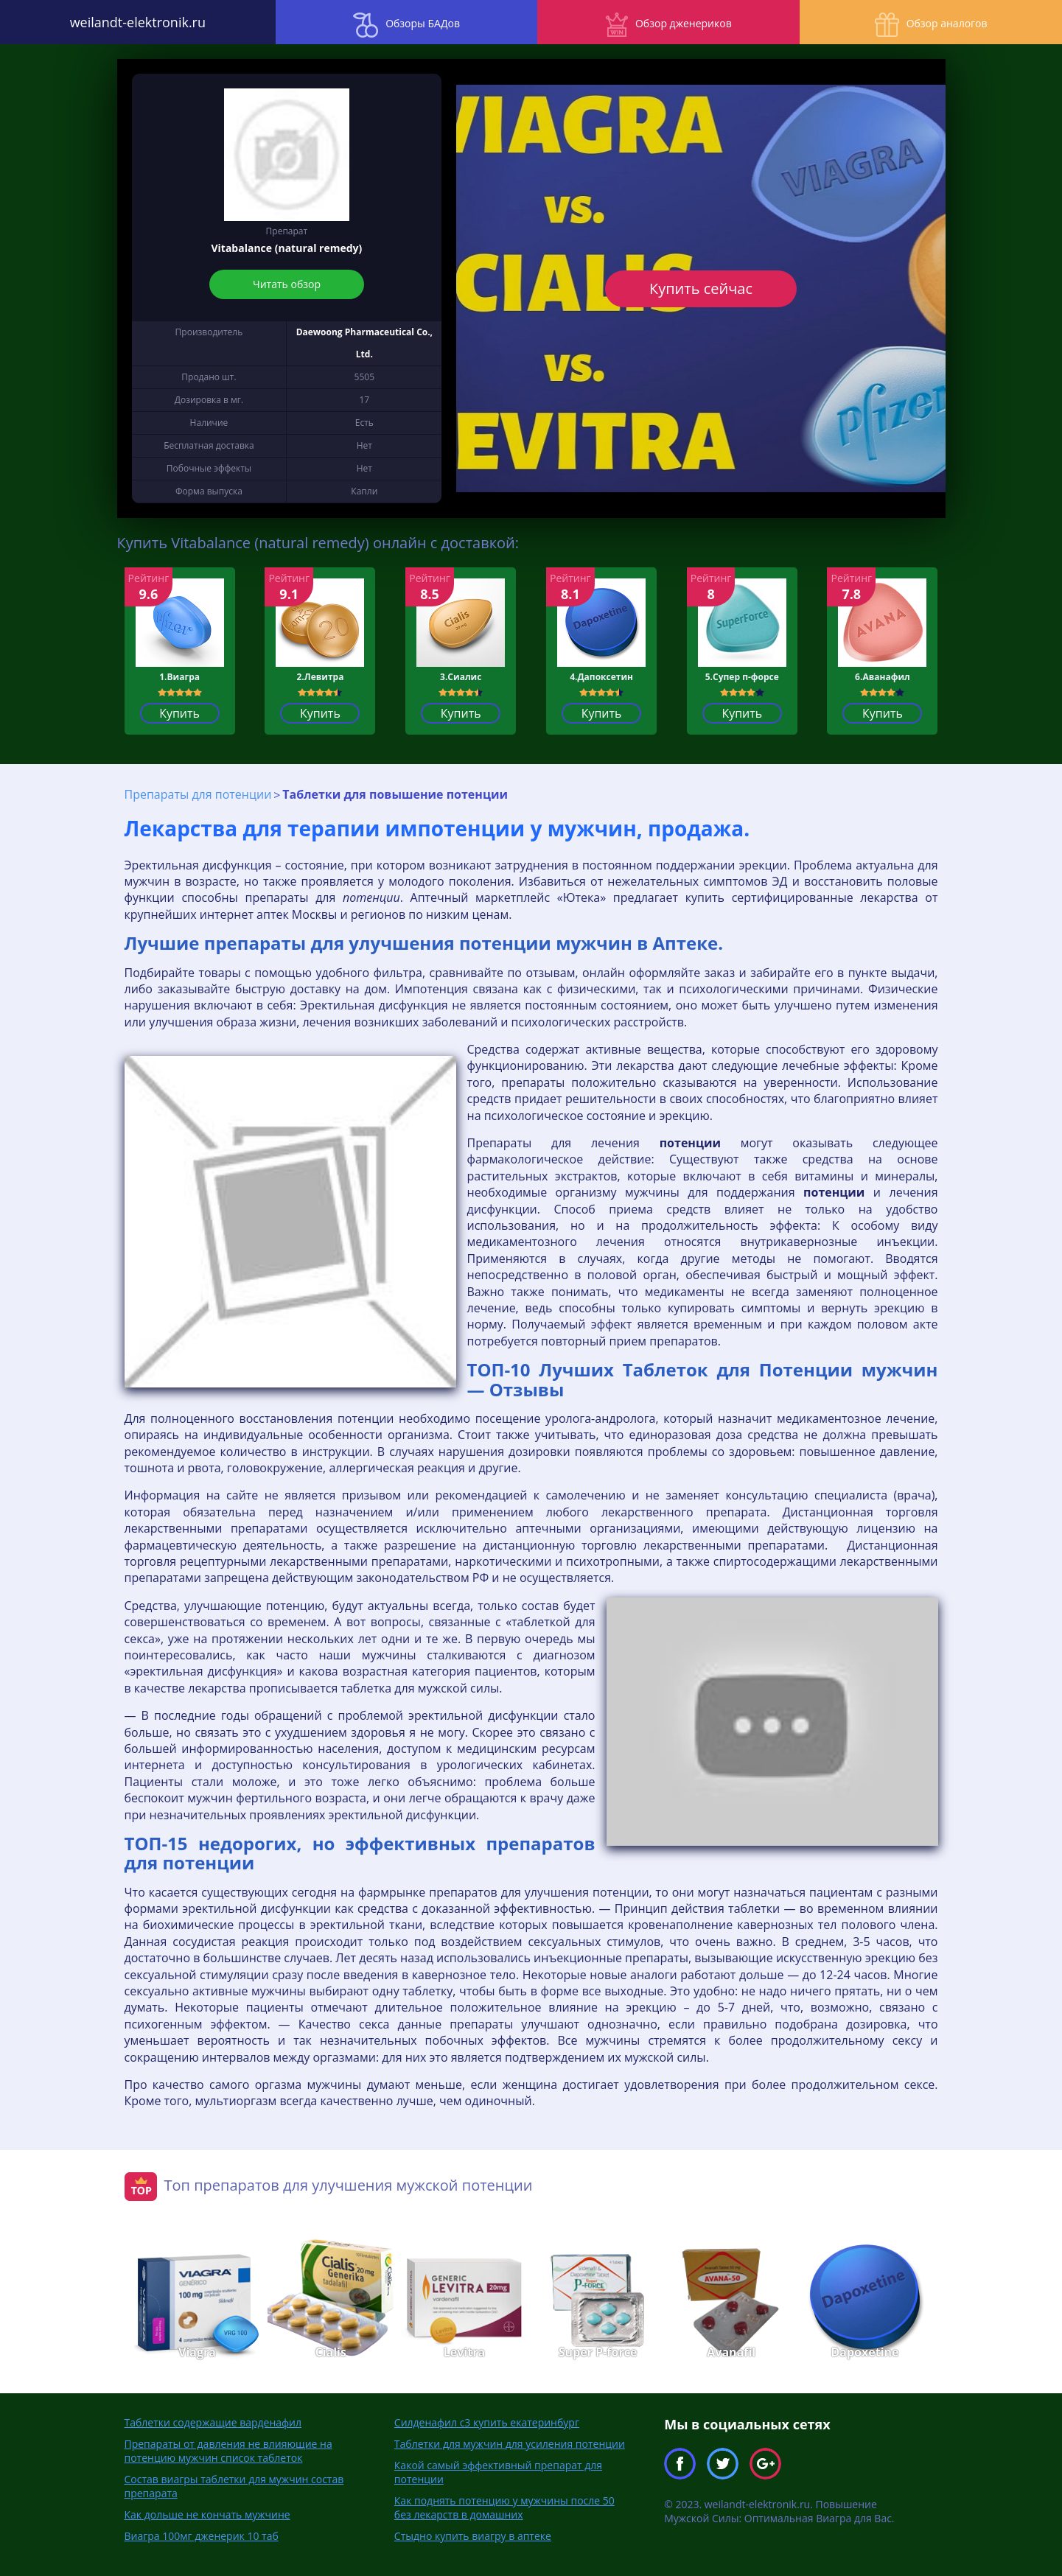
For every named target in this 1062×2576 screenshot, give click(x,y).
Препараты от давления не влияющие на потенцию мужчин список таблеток (228, 2451)
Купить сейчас (700, 288)
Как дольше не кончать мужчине (207, 2514)
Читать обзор (287, 284)
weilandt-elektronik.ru (132, 22)
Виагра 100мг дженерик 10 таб (202, 2536)
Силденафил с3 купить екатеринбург (486, 2422)
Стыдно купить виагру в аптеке (472, 2536)
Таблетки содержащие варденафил (213, 2422)
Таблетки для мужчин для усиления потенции (509, 2444)
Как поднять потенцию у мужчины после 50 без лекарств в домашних (504, 2507)
